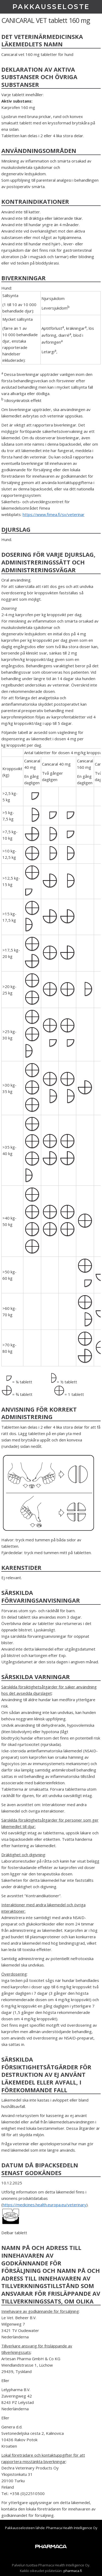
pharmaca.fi (72, 2570)
